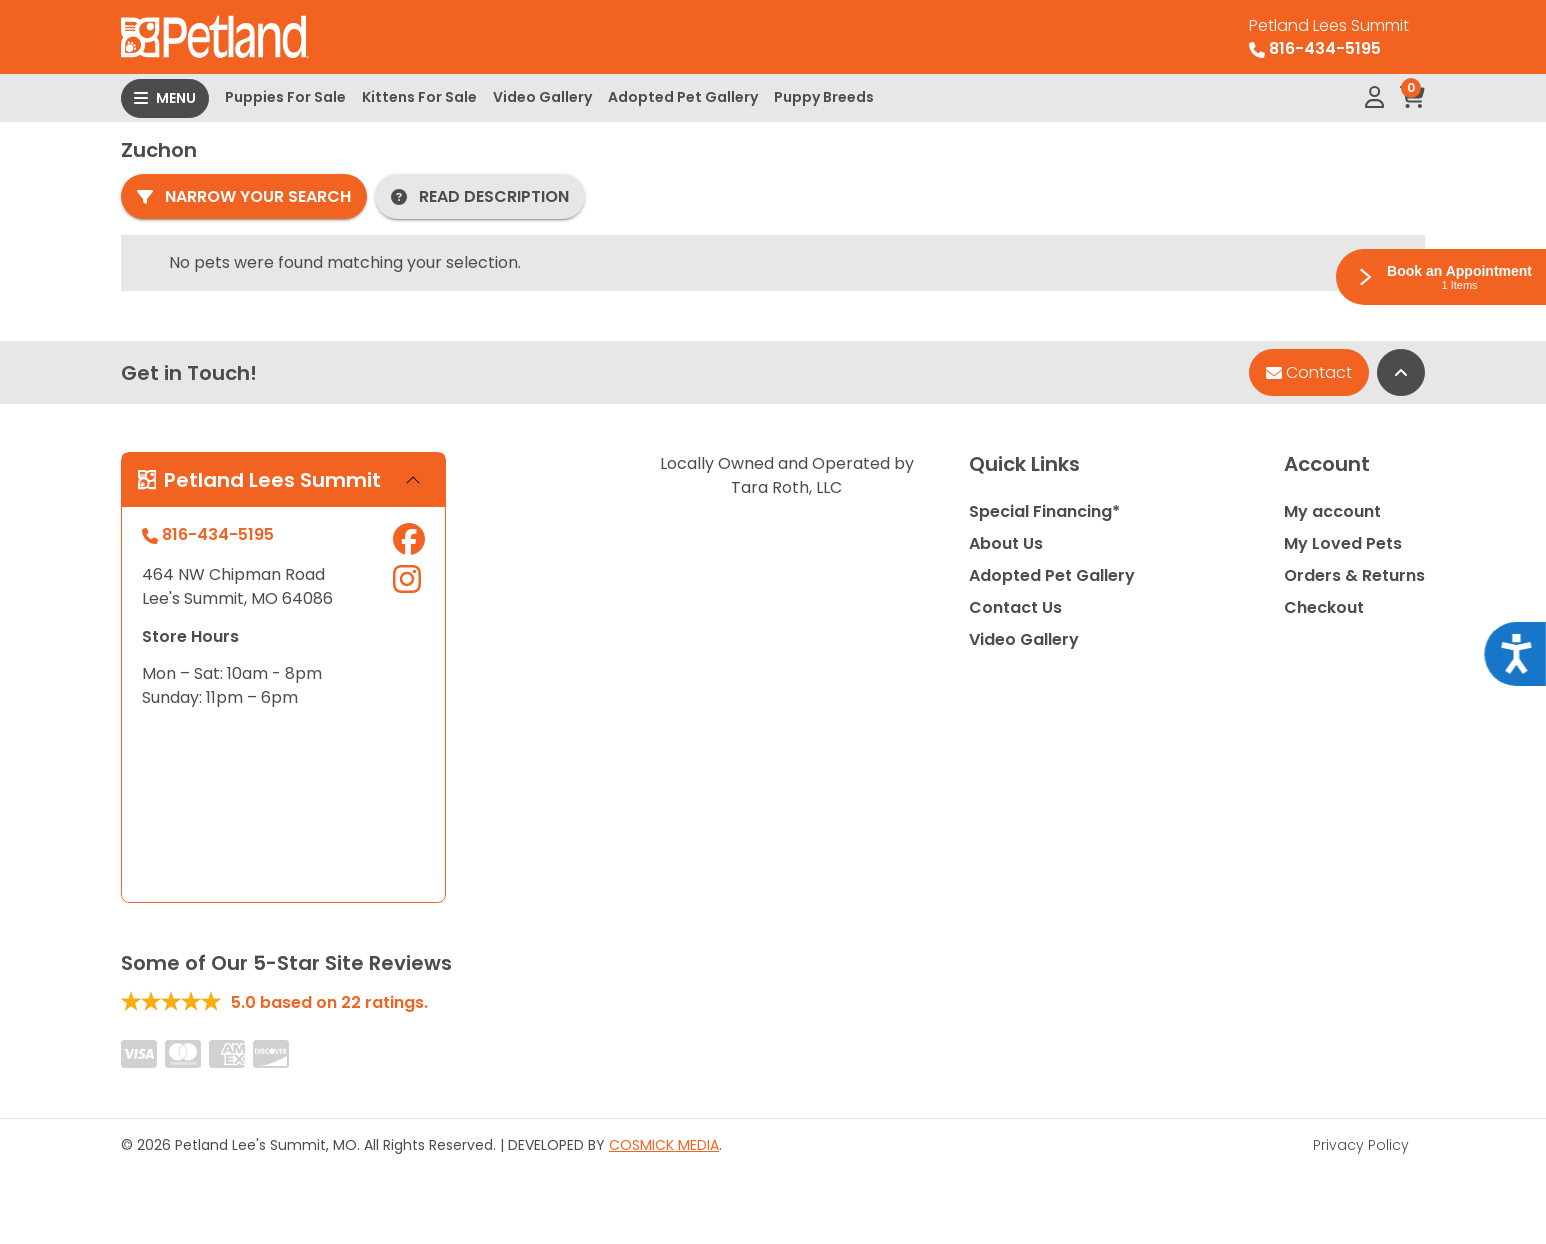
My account (1332, 511)
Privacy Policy (1361, 1145)
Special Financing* (1044, 511)
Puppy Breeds (824, 97)
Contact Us (1015, 607)
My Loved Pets (1343, 543)
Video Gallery (542, 97)
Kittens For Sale (419, 97)
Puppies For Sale (285, 97)
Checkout (1324, 607)
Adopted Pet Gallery (683, 97)
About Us (1006, 543)
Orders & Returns (1354, 575)
